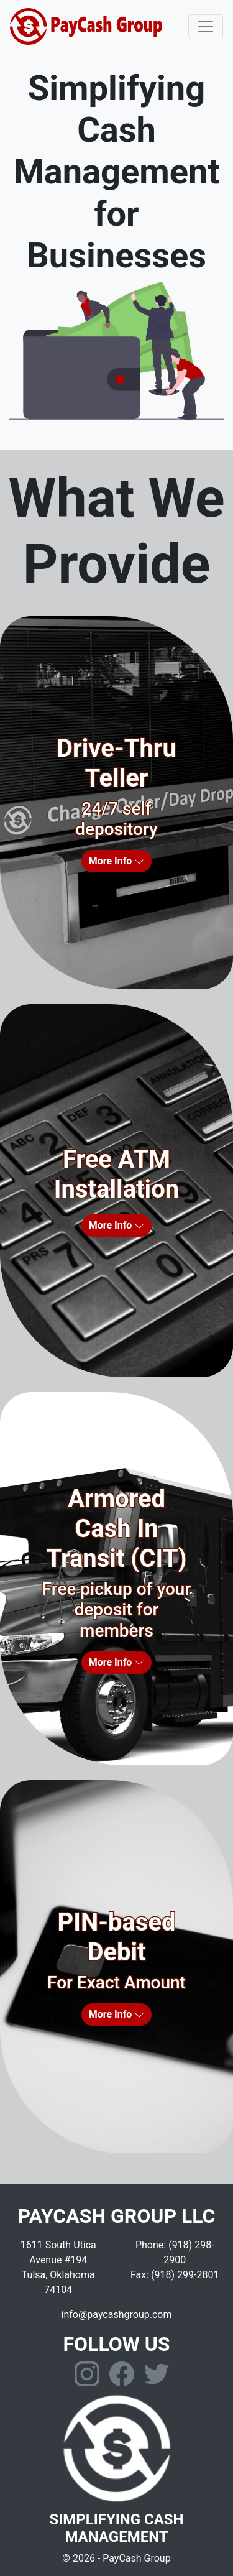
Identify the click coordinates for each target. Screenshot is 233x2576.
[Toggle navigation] (205, 26)
